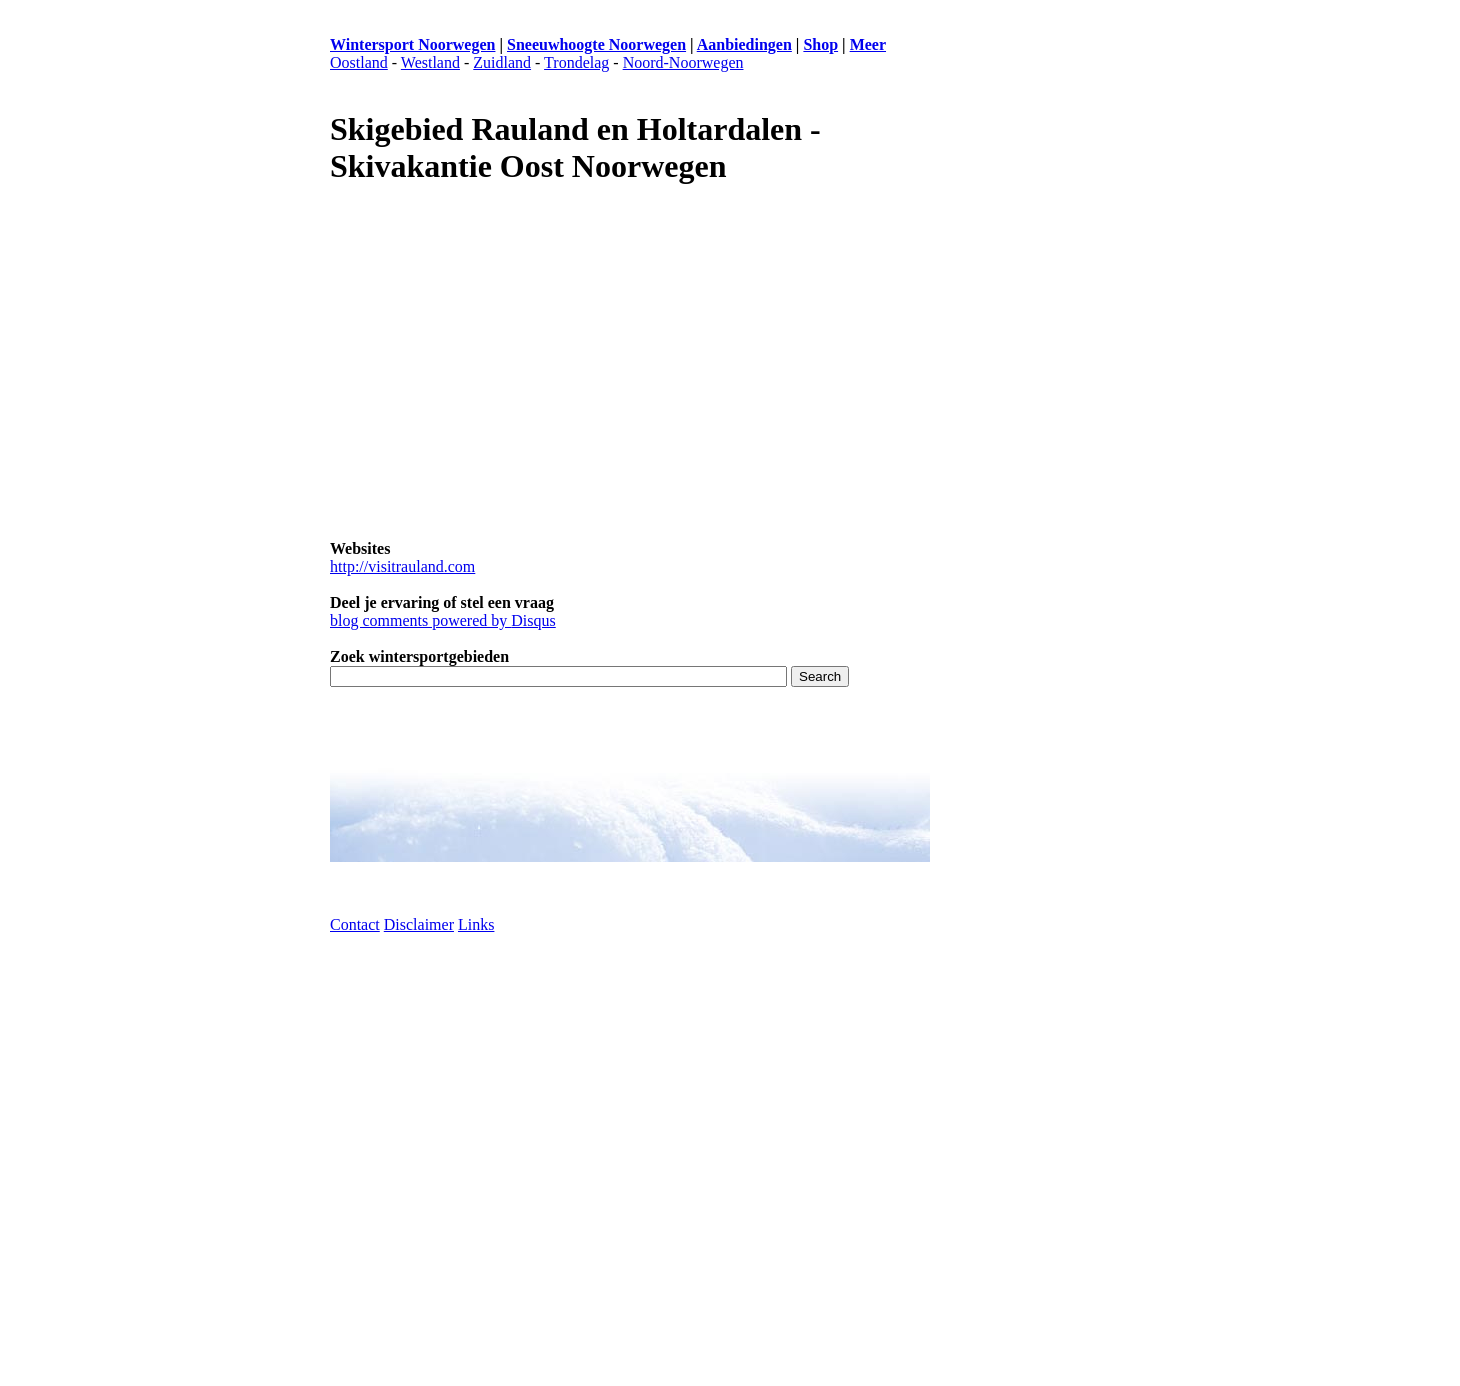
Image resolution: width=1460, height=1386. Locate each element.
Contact (355, 924)
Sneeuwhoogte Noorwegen (596, 44)
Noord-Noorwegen (683, 62)
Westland (430, 62)
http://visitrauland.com (402, 566)
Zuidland (502, 62)
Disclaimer (419, 924)
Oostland (359, 62)
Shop (820, 44)
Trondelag (576, 62)
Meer (868, 44)
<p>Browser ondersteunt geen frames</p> (1030, 658)
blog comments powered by (443, 620)
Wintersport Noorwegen (412, 44)
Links (476, 924)
